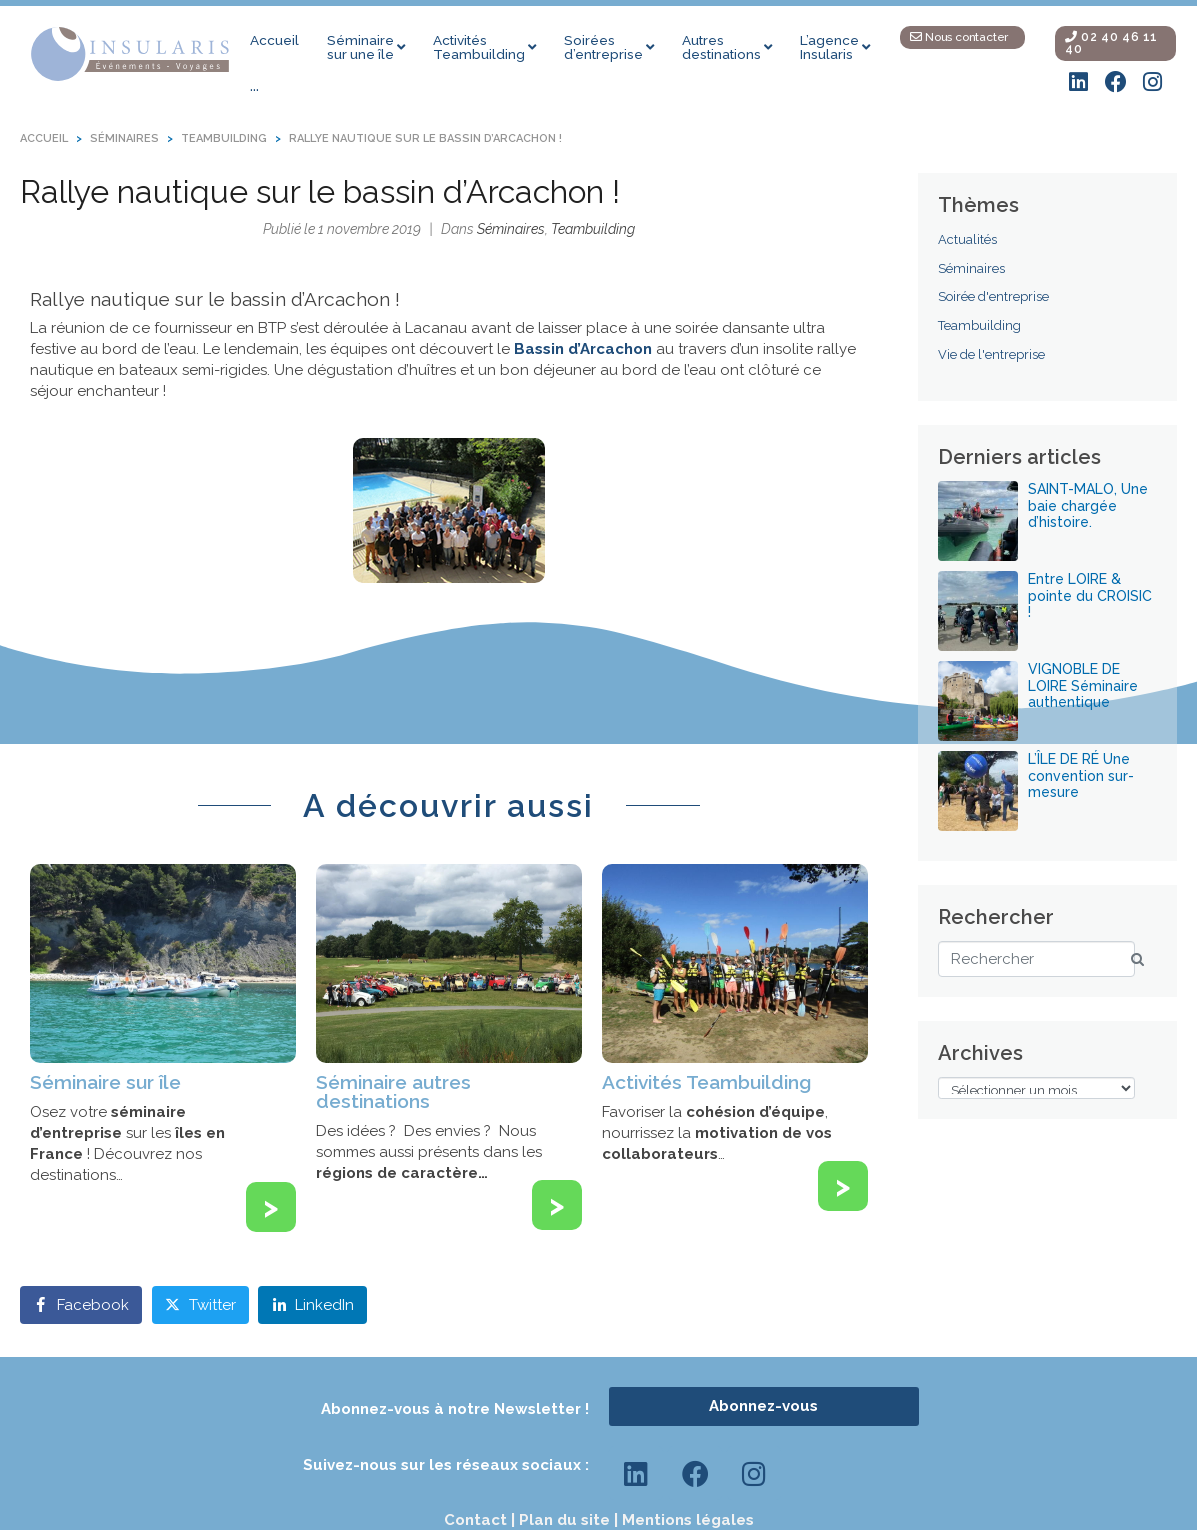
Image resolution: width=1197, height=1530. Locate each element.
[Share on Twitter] (200, 1304)
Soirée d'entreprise (993, 296)
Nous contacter (959, 37)
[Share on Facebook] (81, 1304)
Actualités (967, 239)
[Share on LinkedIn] (312, 1304)
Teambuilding (593, 229)
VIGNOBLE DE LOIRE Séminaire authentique (1083, 686)
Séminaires (511, 229)
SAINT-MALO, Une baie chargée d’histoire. (1088, 506)
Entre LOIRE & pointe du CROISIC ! (1090, 596)
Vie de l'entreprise (991, 354)
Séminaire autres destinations (393, 1091)
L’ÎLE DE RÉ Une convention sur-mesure (1081, 776)
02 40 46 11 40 (1111, 43)
